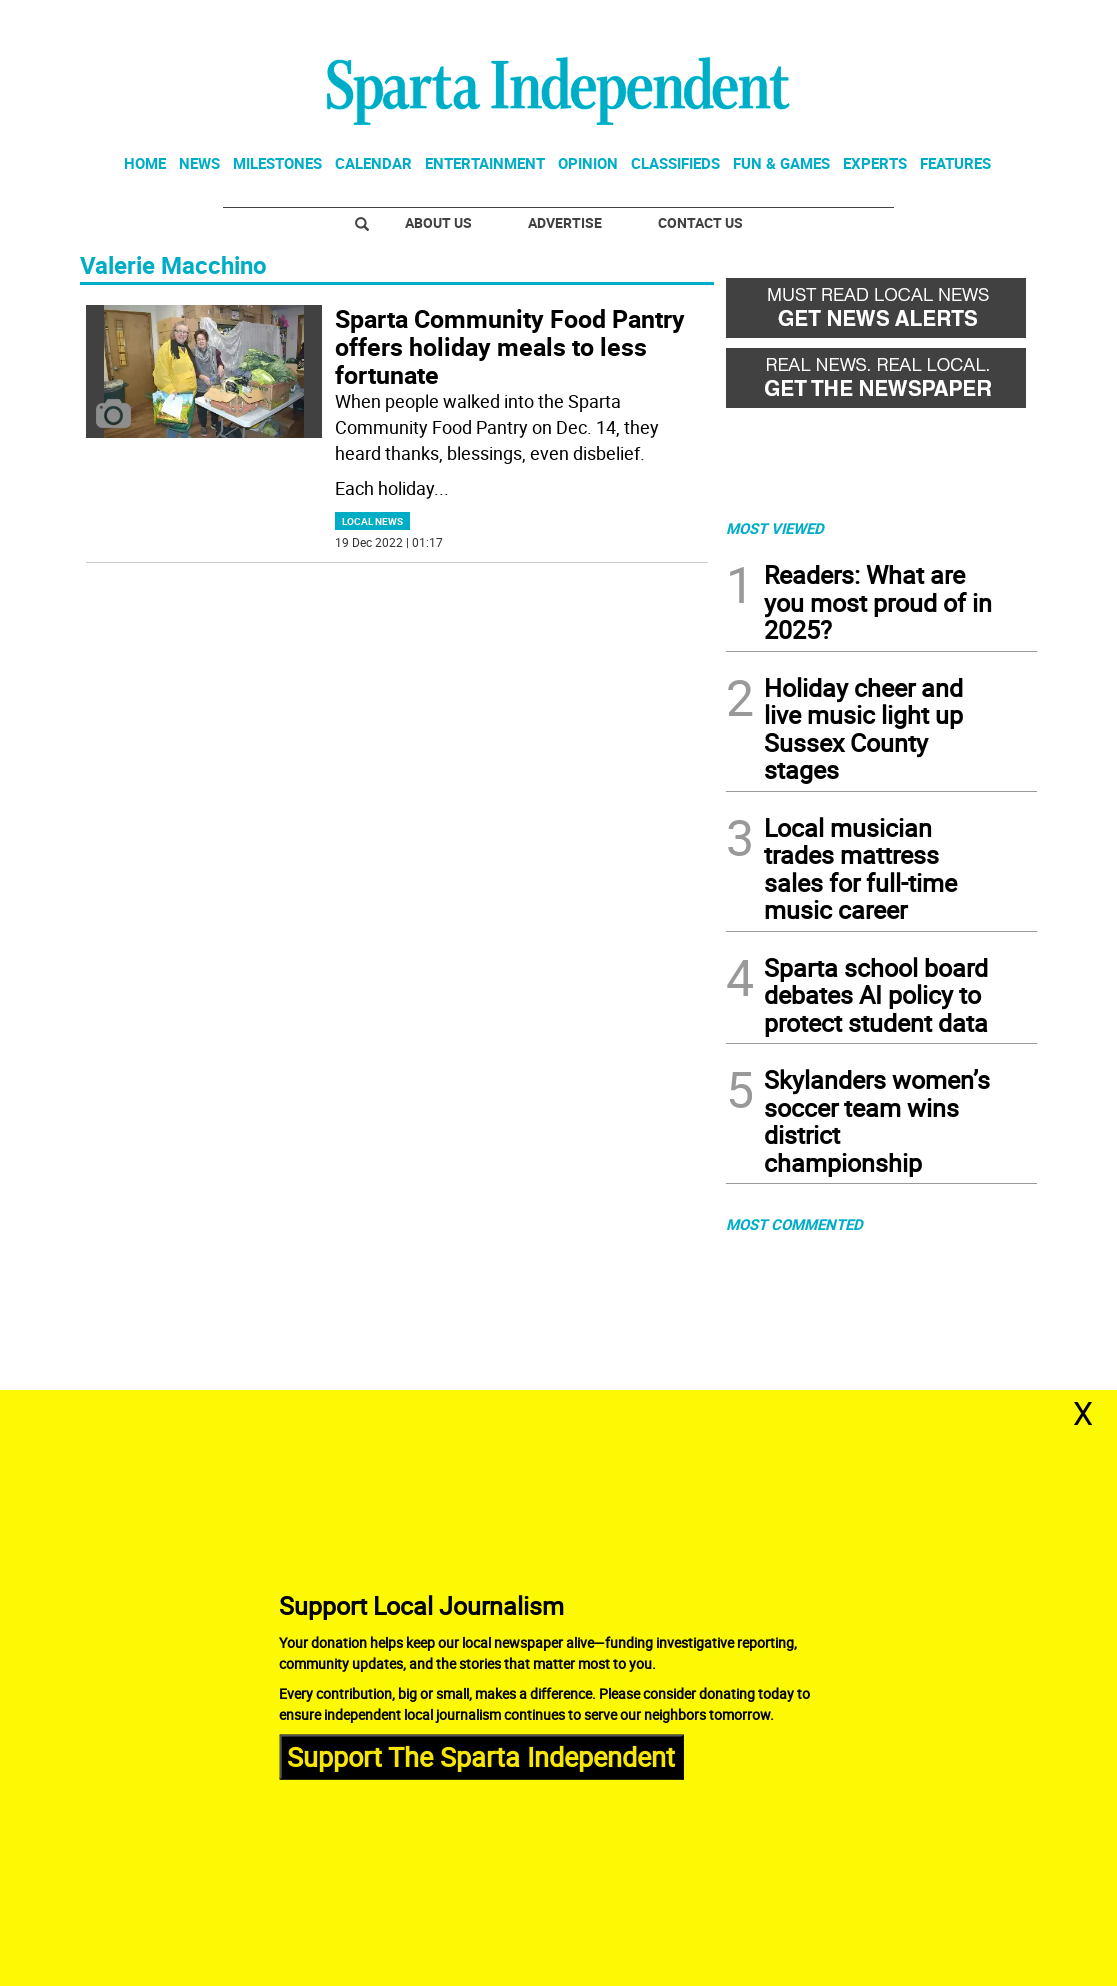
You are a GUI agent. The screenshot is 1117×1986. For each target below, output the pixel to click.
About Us (438, 222)
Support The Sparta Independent (481, 1756)
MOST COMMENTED (794, 1224)
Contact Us (700, 222)
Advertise (565, 222)
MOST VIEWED (775, 528)
